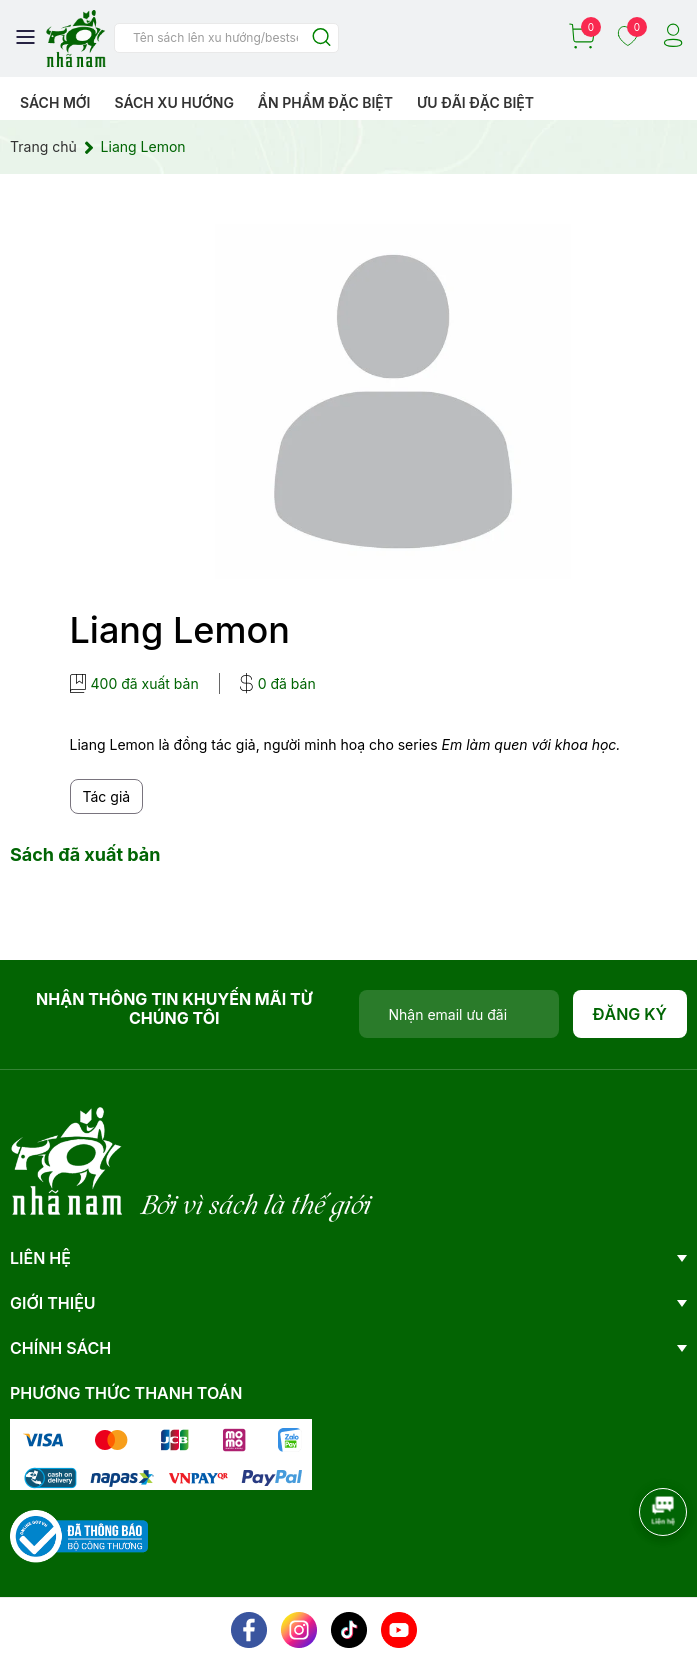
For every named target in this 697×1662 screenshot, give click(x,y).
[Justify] (321, 38)
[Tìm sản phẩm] (226, 38)
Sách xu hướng (173, 102)
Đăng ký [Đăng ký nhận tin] (630, 1014)
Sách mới (55, 102)
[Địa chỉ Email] (459, 1014)
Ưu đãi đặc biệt (475, 102)
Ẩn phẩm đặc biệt (325, 102)
